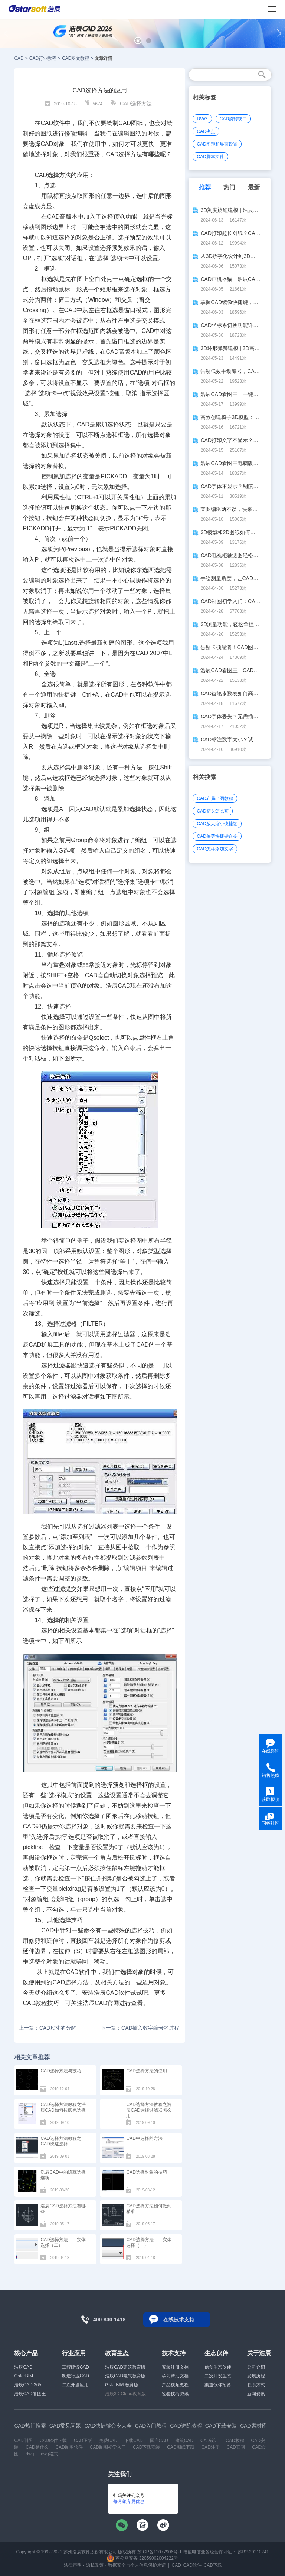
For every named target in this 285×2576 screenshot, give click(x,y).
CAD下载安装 (146, 2447)
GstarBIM (23, 2376)
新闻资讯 (256, 2393)
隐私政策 (95, 2565)
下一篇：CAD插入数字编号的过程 (140, 2028)
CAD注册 (210, 2447)
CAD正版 (83, 2440)
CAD (18, 58)
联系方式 (256, 2384)
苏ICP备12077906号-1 (159, 2551)
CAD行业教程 (42, 58)
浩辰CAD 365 (27, 2384)
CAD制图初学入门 (108, 2447)
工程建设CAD (75, 2367)
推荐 (205, 187)
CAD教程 (235, 2440)
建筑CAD (184, 2440)
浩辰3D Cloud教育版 (125, 2393)
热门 (229, 187)
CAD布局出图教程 (215, 798)
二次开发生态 (217, 2376)
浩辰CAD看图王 (30, 2393)
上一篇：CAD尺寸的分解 (47, 2028)
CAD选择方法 (136, 104)
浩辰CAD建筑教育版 (125, 2367)
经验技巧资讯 (175, 2393)
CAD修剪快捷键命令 (217, 836)
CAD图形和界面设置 (217, 144)
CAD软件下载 (53, 2440)
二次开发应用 (75, 2384)
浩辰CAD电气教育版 (125, 2376)
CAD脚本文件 (210, 156)
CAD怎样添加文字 (215, 848)
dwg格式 (49, 2453)
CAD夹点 (206, 131)
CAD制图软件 (69, 2447)
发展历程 (256, 2376)
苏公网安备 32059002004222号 (142, 2558)
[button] (138, 40)
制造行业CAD (75, 2376)
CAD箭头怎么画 (212, 811)
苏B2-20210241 (253, 2551)
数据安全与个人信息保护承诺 (137, 2565)
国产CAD (159, 2440)
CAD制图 (23, 2440)
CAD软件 (192, 2565)
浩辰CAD (23, 2367)
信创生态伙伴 (217, 2367)
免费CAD (108, 2440)
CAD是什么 (37, 2447)
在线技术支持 (178, 2319)
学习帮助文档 (175, 2376)
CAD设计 (209, 2440)
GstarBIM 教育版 (121, 2384)
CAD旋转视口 (233, 118)
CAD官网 (236, 2447)
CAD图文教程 (75, 58)
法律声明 (73, 2565)
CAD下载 (213, 2565)
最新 (254, 187)
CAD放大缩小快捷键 (217, 823)
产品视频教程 (175, 2384)
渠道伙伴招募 (217, 2384)
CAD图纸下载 (180, 2447)
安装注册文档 (175, 2367)
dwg (30, 2453)
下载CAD (133, 2440)
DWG (202, 118)
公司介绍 (256, 2367)
